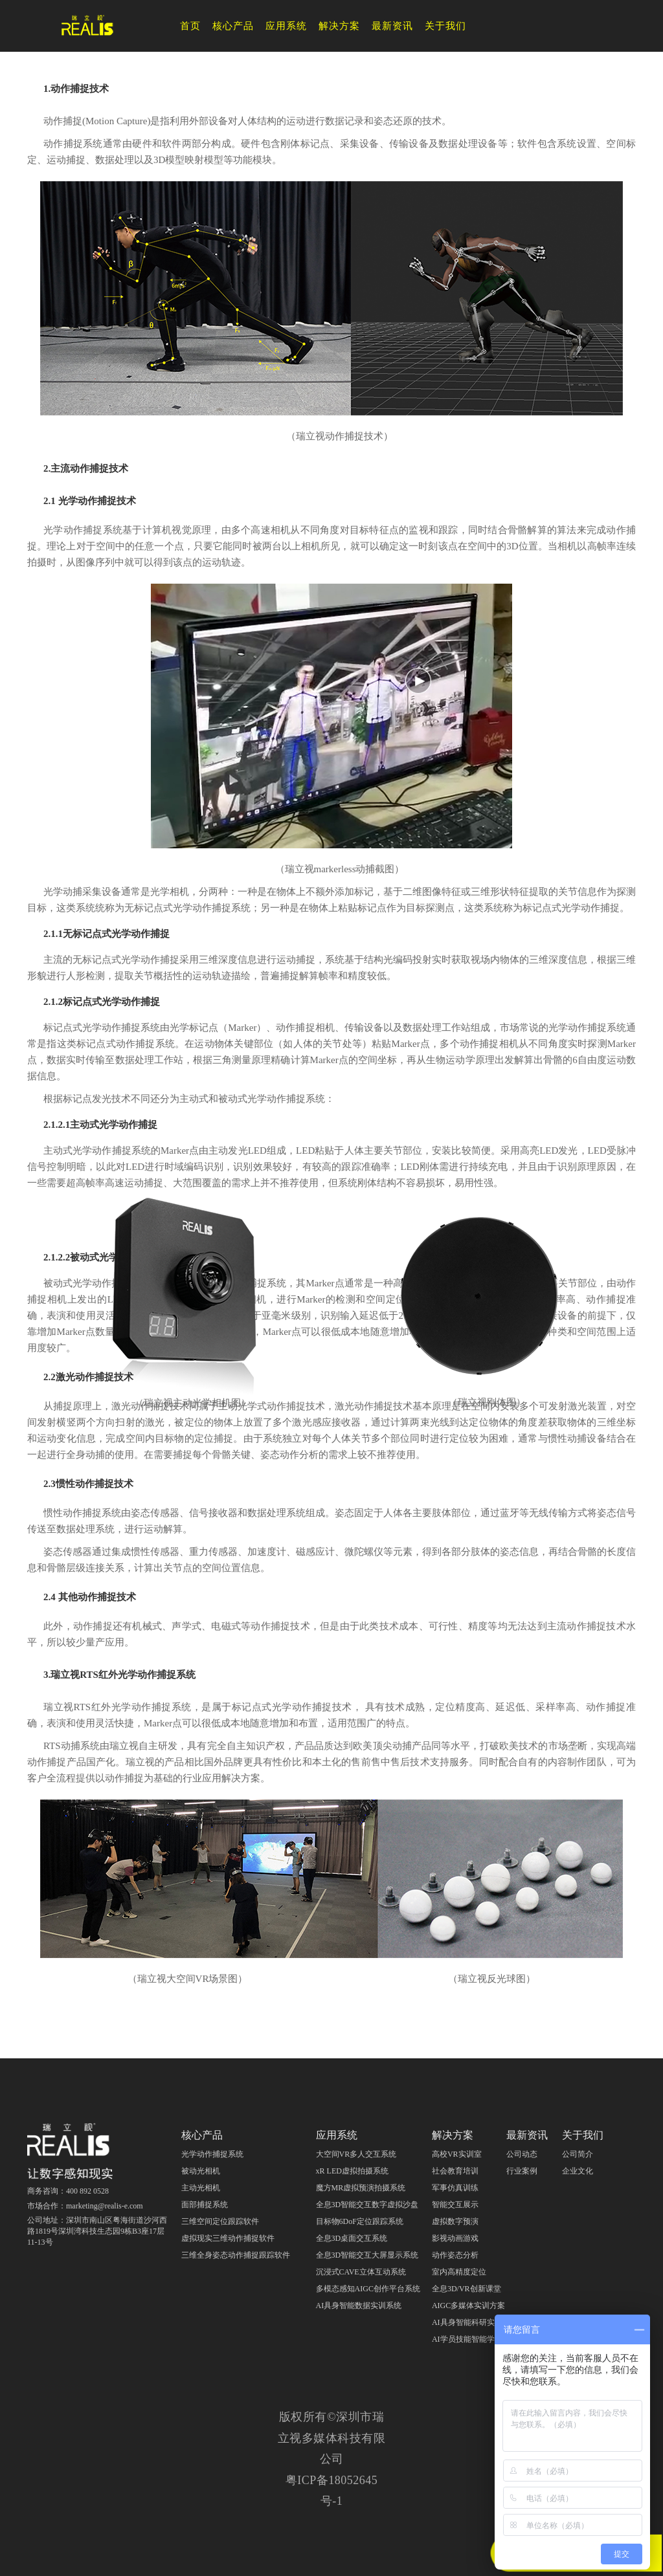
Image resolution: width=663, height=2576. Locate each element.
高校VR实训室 (457, 2154)
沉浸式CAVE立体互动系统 (361, 2271)
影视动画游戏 (455, 2238)
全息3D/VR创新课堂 (466, 2288)
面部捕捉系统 (204, 2204)
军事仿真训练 (455, 2187)
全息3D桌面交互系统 (352, 2238)
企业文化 (577, 2170)
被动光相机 (200, 2170)
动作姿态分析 (455, 2255)
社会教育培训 (455, 2170)
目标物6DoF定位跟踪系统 (359, 2221)
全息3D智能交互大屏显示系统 (367, 2255)
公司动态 (521, 2154)
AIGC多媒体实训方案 (468, 2305)
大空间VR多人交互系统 (356, 2154)
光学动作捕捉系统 (212, 2154)
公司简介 (577, 2154)
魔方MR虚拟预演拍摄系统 (361, 2187)
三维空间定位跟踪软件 (220, 2221)
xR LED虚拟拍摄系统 (352, 2170)
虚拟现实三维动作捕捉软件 (228, 2238)
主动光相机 (200, 2187)
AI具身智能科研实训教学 (475, 2322)
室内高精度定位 (459, 2271)
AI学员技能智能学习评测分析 (483, 2339)
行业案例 (521, 2170)
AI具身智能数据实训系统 (359, 2305)
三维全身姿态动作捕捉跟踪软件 (235, 2255)
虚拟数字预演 (455, 2221)
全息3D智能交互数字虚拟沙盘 (367, 2204)
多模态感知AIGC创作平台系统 (368, 2288)
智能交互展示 (455, 2204)
